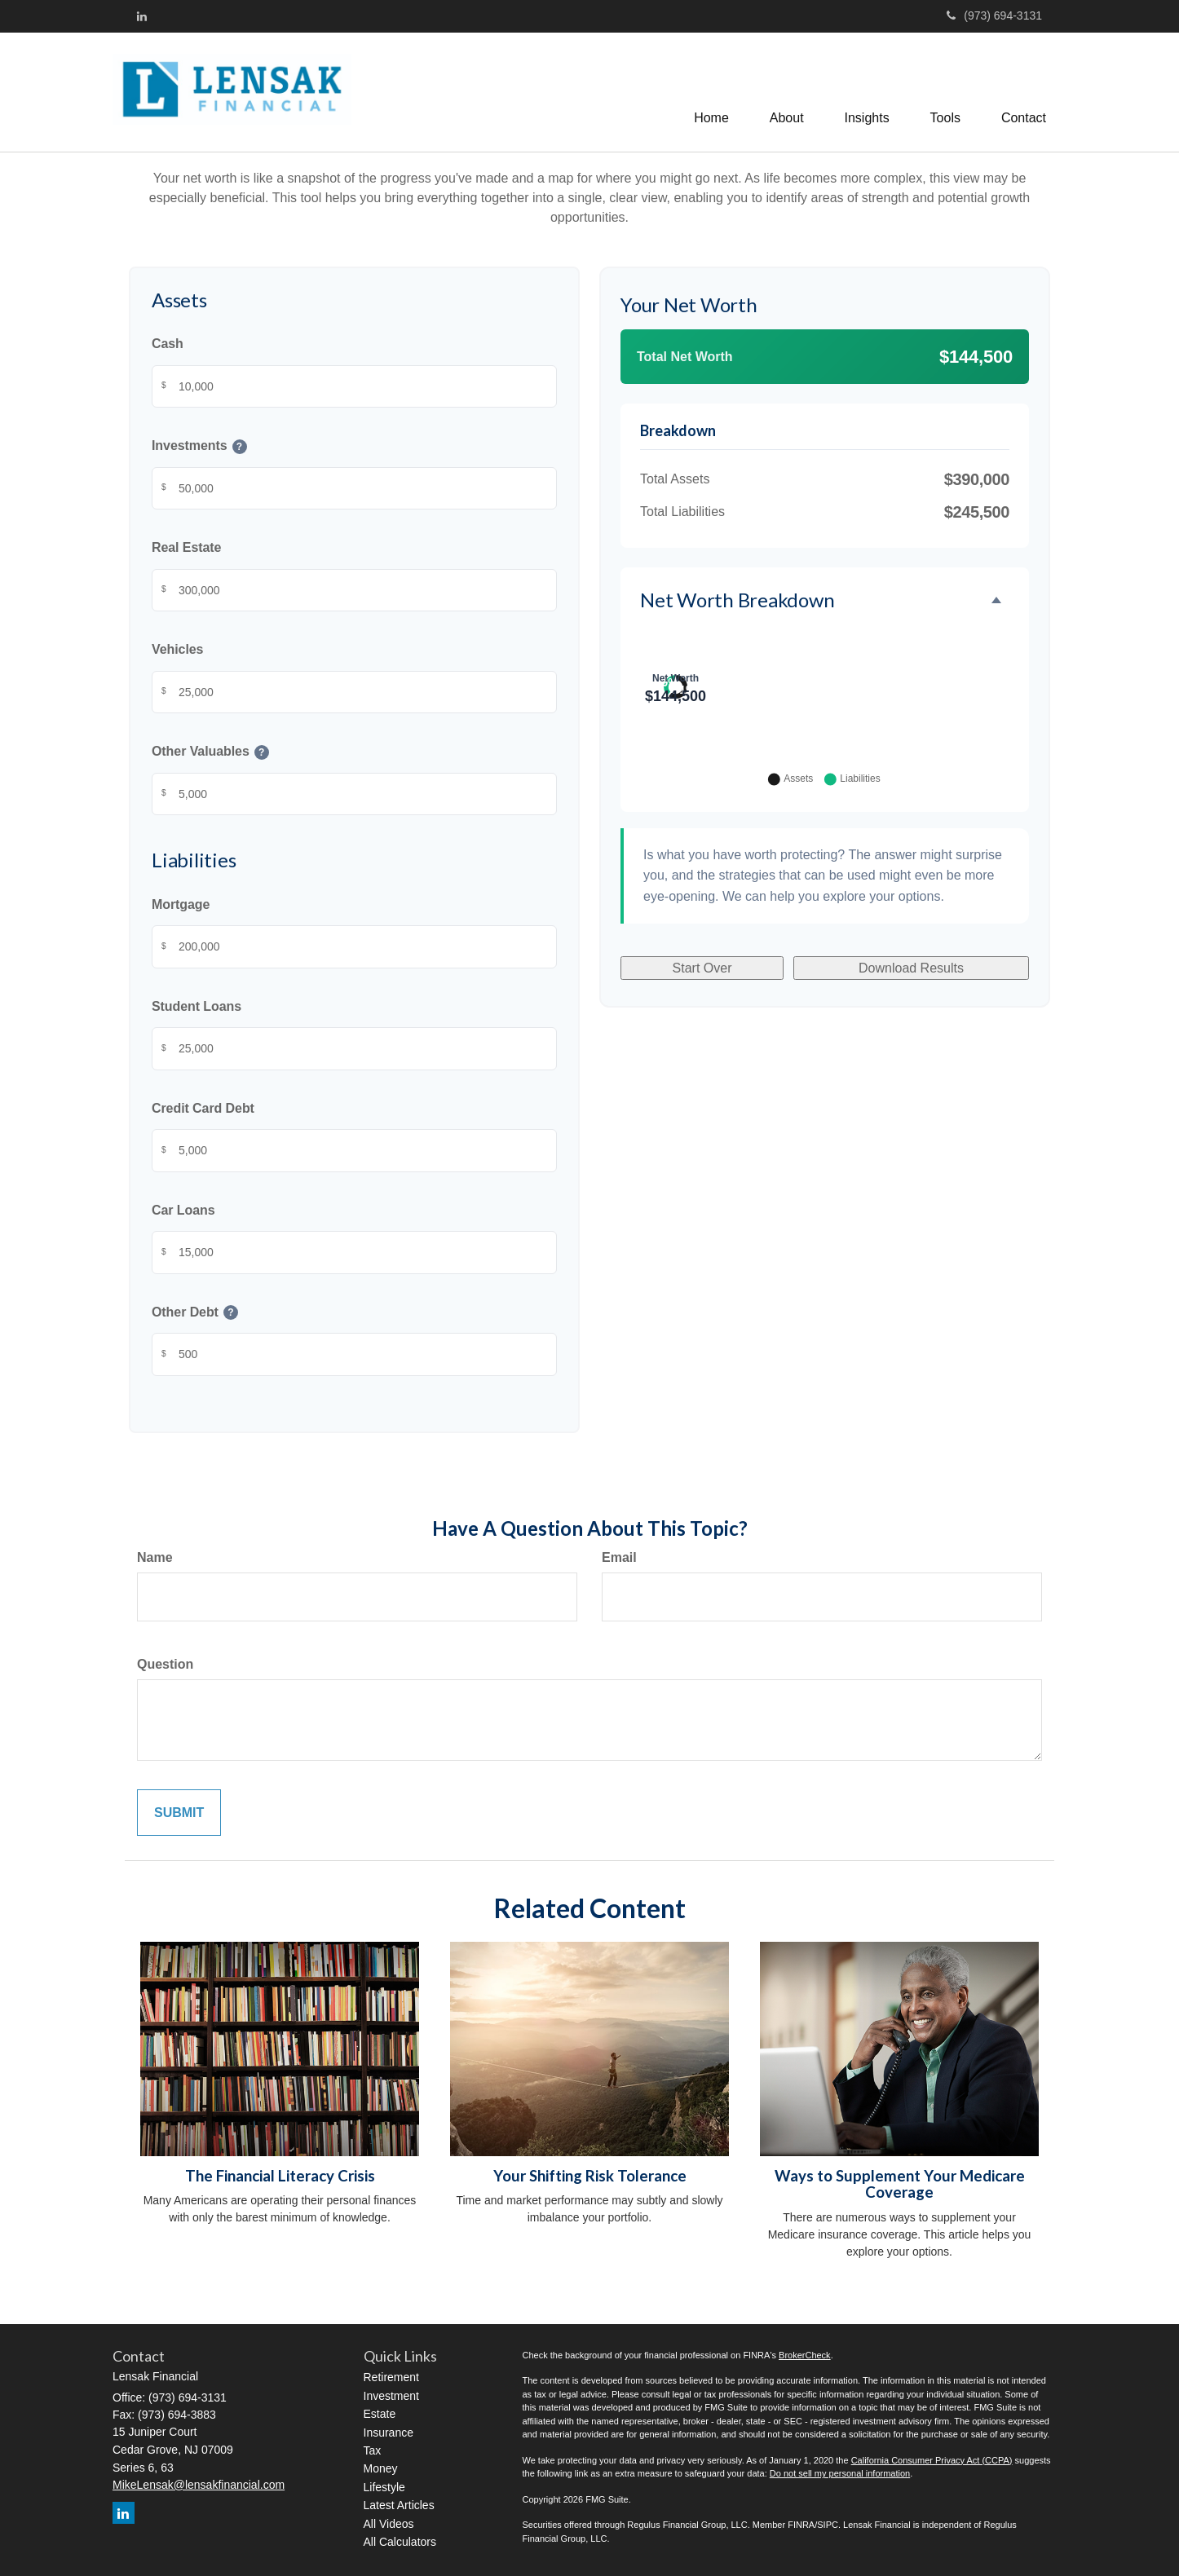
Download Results (911, 1174)
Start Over (702, 1174)
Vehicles (177, 650)
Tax (373, 2450)
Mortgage (181, 904)
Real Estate (186, 548)
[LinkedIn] (142, 16)
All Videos (389, 2523)
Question (165, 1664)
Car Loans (183, 1210)
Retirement (391, 2377)
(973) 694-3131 (994, 15)
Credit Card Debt (203, 1108)
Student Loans (196, 1006)
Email (619, 1557)
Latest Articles (399, 2505)
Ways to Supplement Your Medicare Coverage (900, 2184)
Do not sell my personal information (840, 2473)
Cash (167, 344)
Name (155, 1557)
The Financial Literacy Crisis (280, 2176)
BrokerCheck (805, 2355)
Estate (380, 2413)
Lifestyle (384, 2487)
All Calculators (400, 2541)
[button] (786, 92)
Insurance (388, 2432)
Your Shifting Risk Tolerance (590, 2176)
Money (381, 2468)
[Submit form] (179, 1813)
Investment (391, 2395)
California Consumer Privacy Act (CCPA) (932, 2460)
